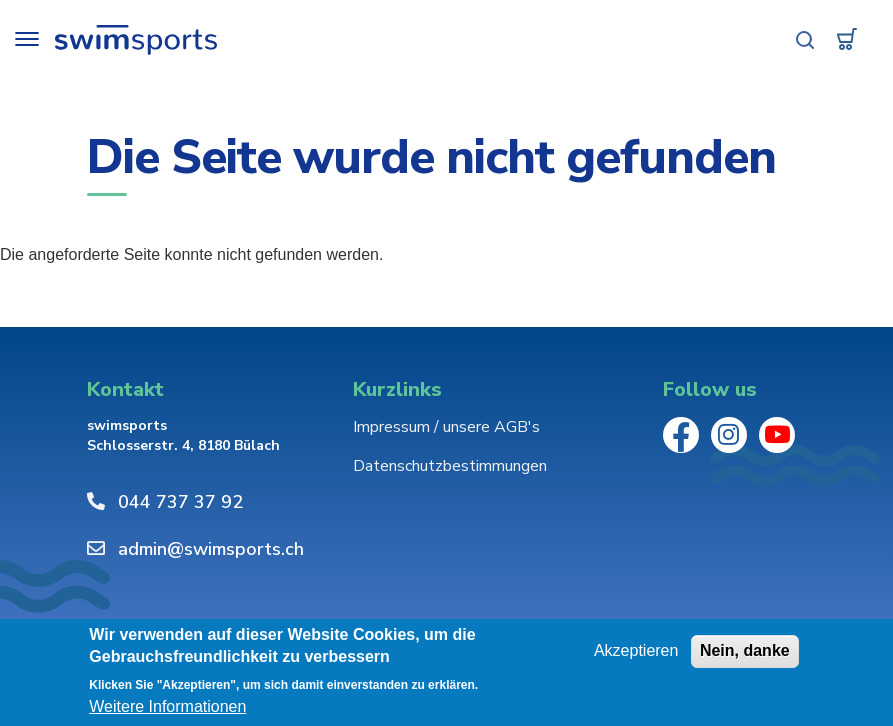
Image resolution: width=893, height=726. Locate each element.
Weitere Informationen (167, 707)
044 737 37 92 (180, 502)
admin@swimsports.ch (211, 549)
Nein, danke (745, 650)
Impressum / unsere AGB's (446, 427)
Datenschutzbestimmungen (450, 466)
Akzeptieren (636, 650)
